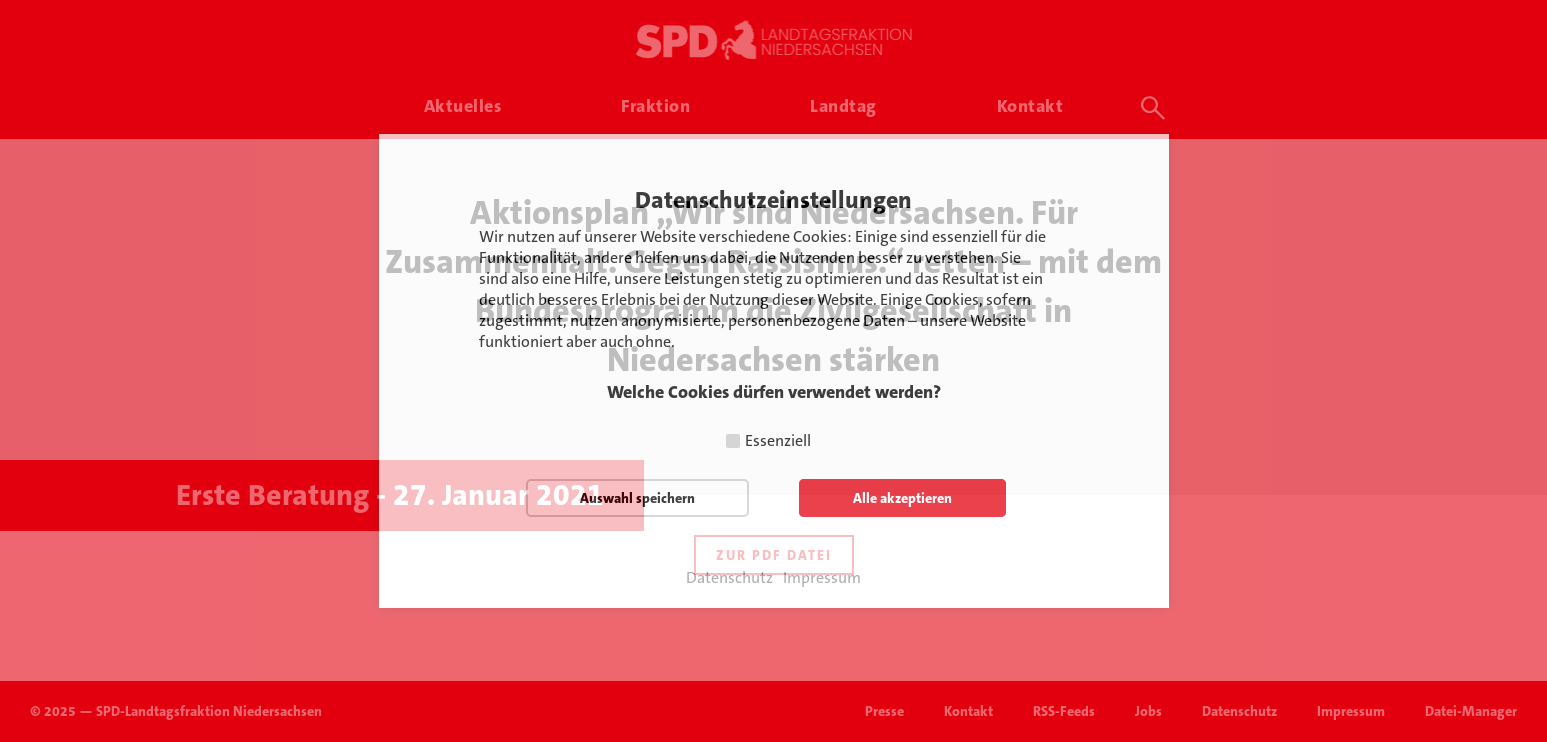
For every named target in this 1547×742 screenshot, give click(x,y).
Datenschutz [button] (729, 578)
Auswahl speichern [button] (637, 498)
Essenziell (778, 440)
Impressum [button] (822, 578)
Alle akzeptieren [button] (902, 498)
